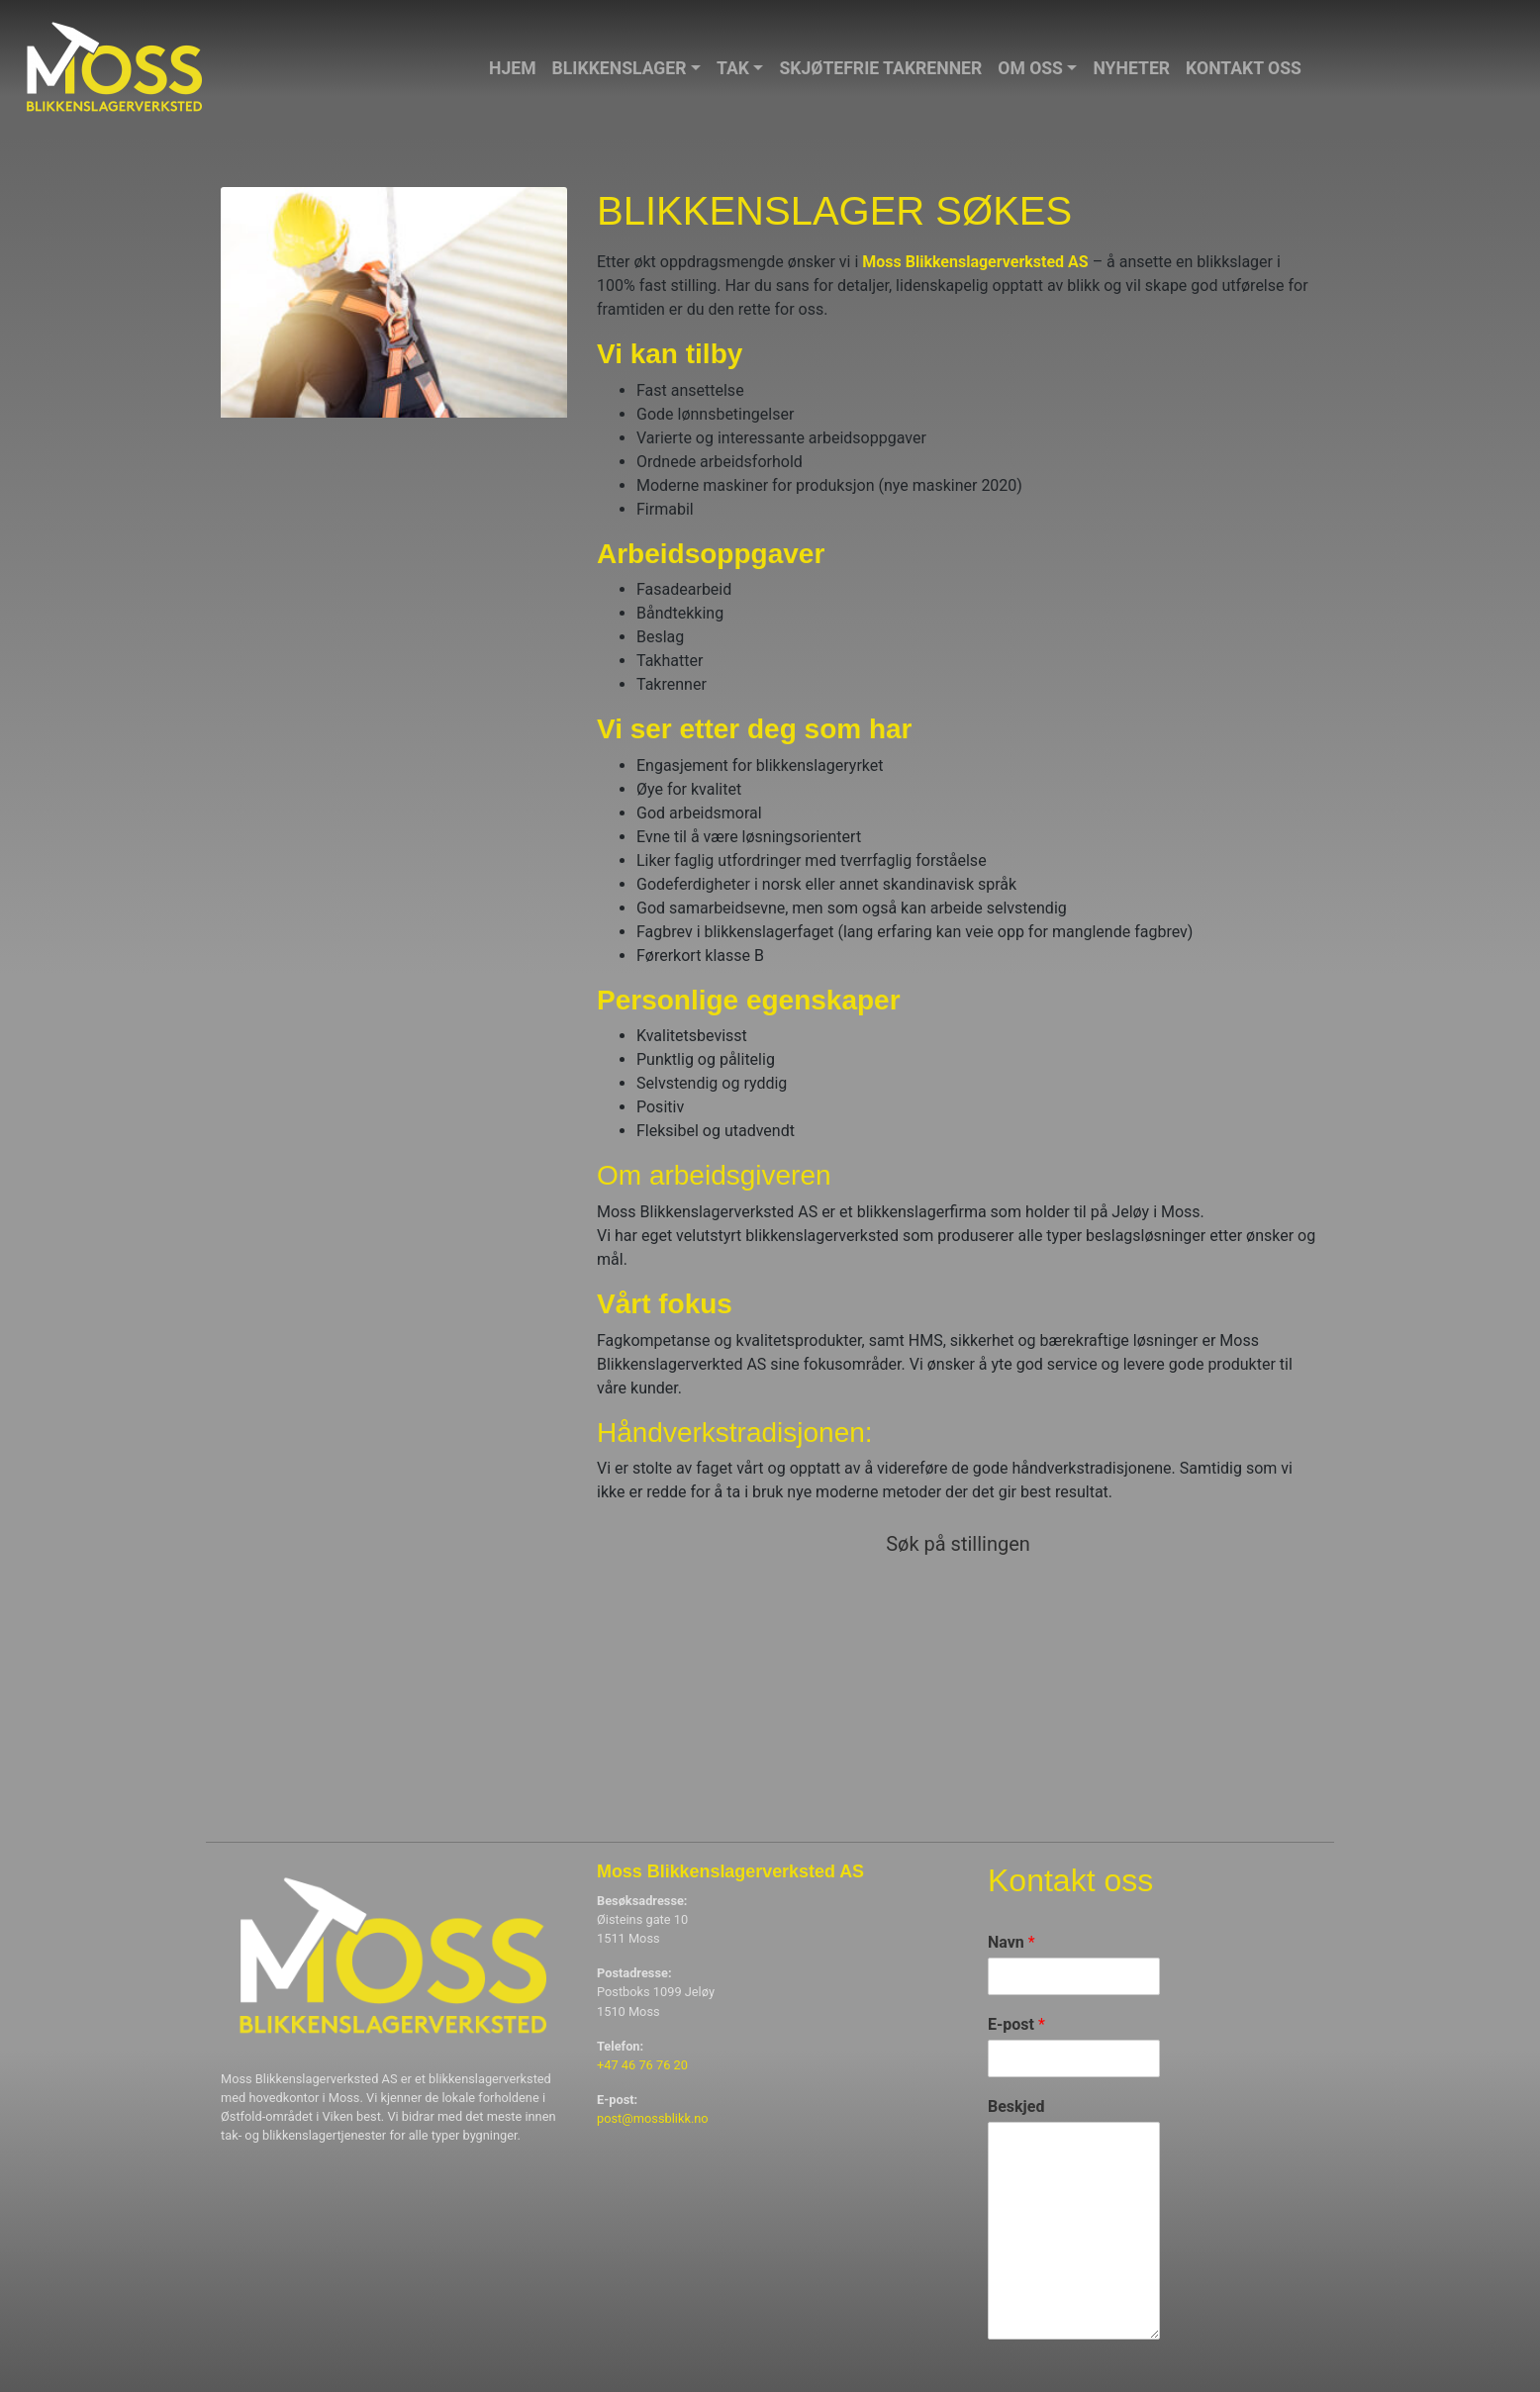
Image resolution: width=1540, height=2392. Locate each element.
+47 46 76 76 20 (642, 2064)
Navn (1011, 1942)
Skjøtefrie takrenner (880, 68)
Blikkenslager (619, 68)
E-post (1016, 2024)
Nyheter (1131, 68)
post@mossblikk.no (653, 2118)
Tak (733, 68)
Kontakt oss (1243, 68)
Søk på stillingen (958, 1544)
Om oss (1030, 68)
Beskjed (1016, 2106)
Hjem (512, 68)
